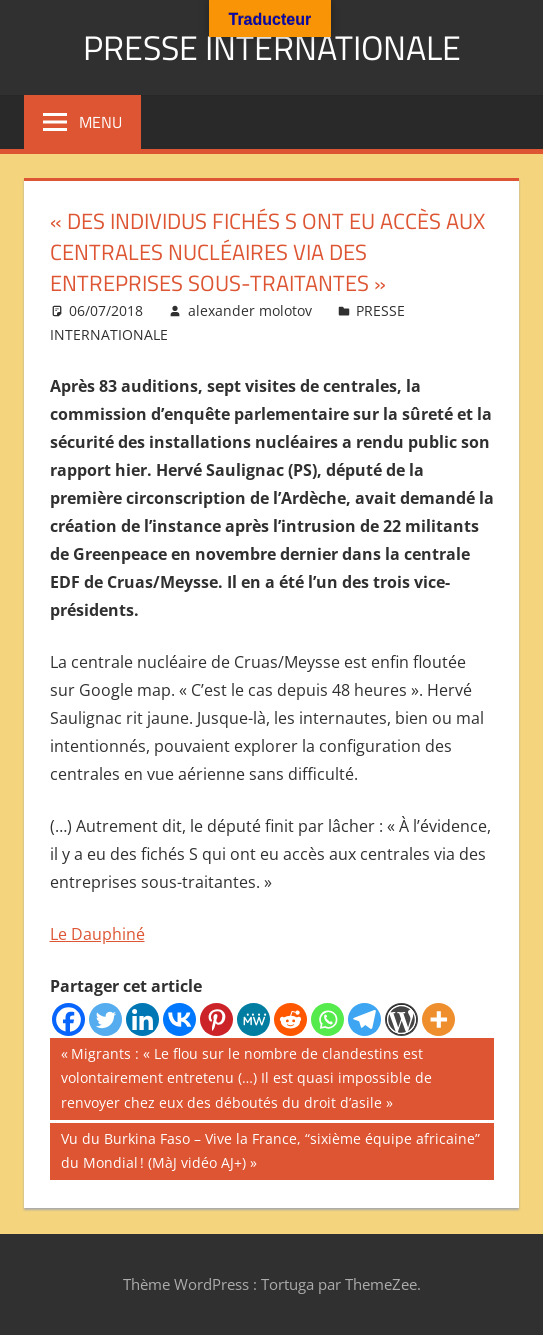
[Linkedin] (142, 1019)
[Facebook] (68, 1019)
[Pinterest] (216, 1019)
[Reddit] (290, 1019)
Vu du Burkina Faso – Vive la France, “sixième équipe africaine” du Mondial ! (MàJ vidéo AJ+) (270, 1149)
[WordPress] (401, 1019)
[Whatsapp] (327, 1019)
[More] (438, 1019)
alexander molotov (250, 310)
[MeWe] (253, 1019)
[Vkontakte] (179, 1019)
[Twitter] (105, 1019)
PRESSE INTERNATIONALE (272, 46)
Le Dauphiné (97, 934)
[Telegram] (364, 1019)
